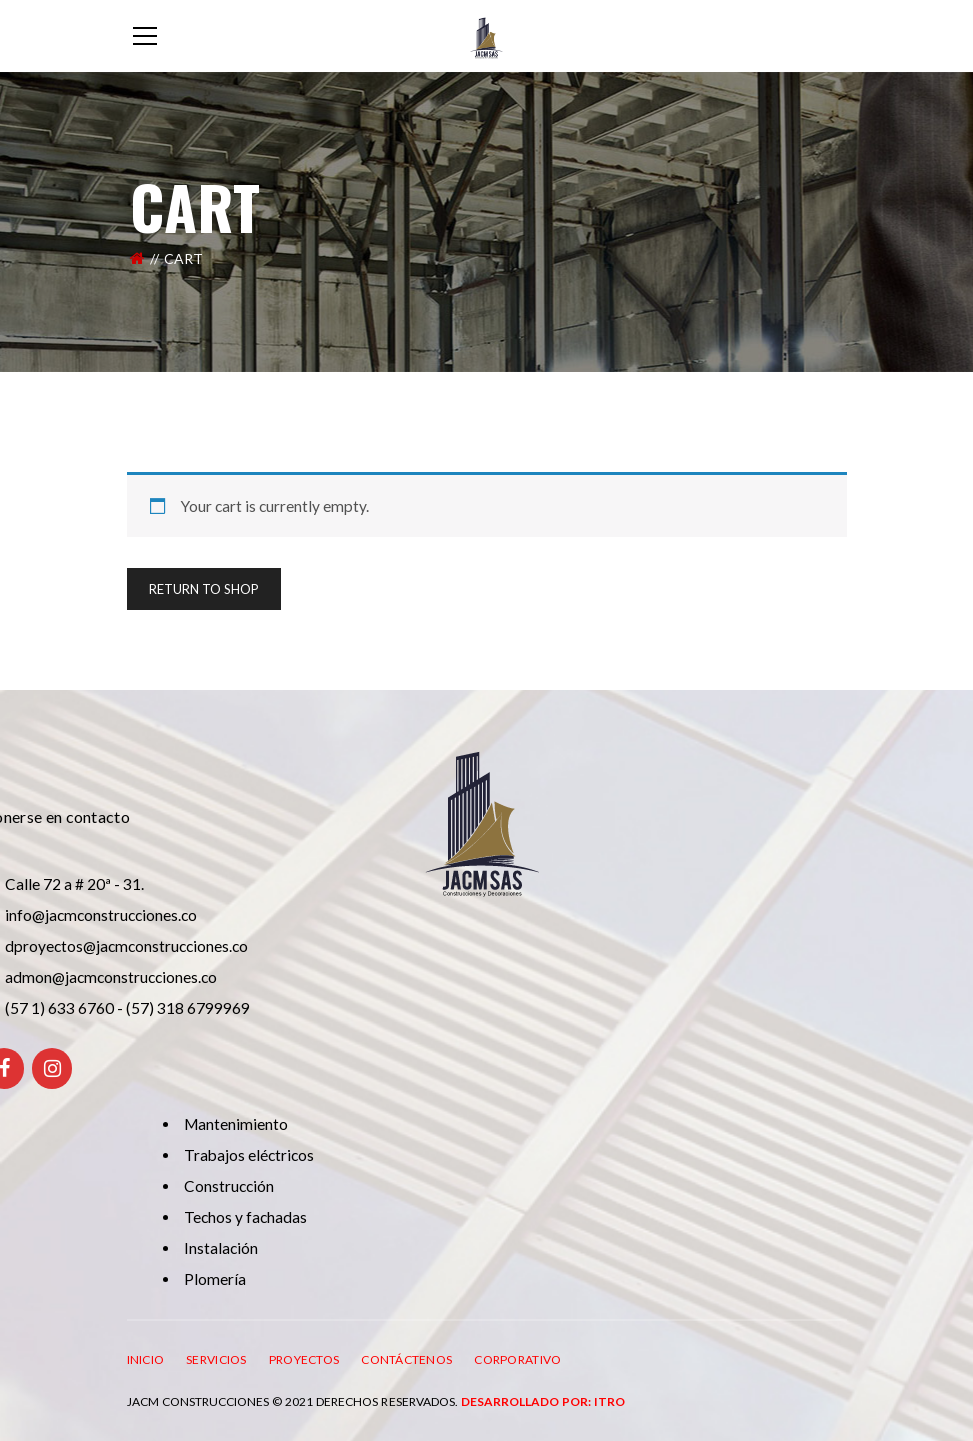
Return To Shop (204, 589)
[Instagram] (52, 1068)
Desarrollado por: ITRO (543, 1401)
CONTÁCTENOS (406, 1359)
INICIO (146, 1359)
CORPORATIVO (517, 1359)
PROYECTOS (304, 1359)
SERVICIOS (216, 1359)
